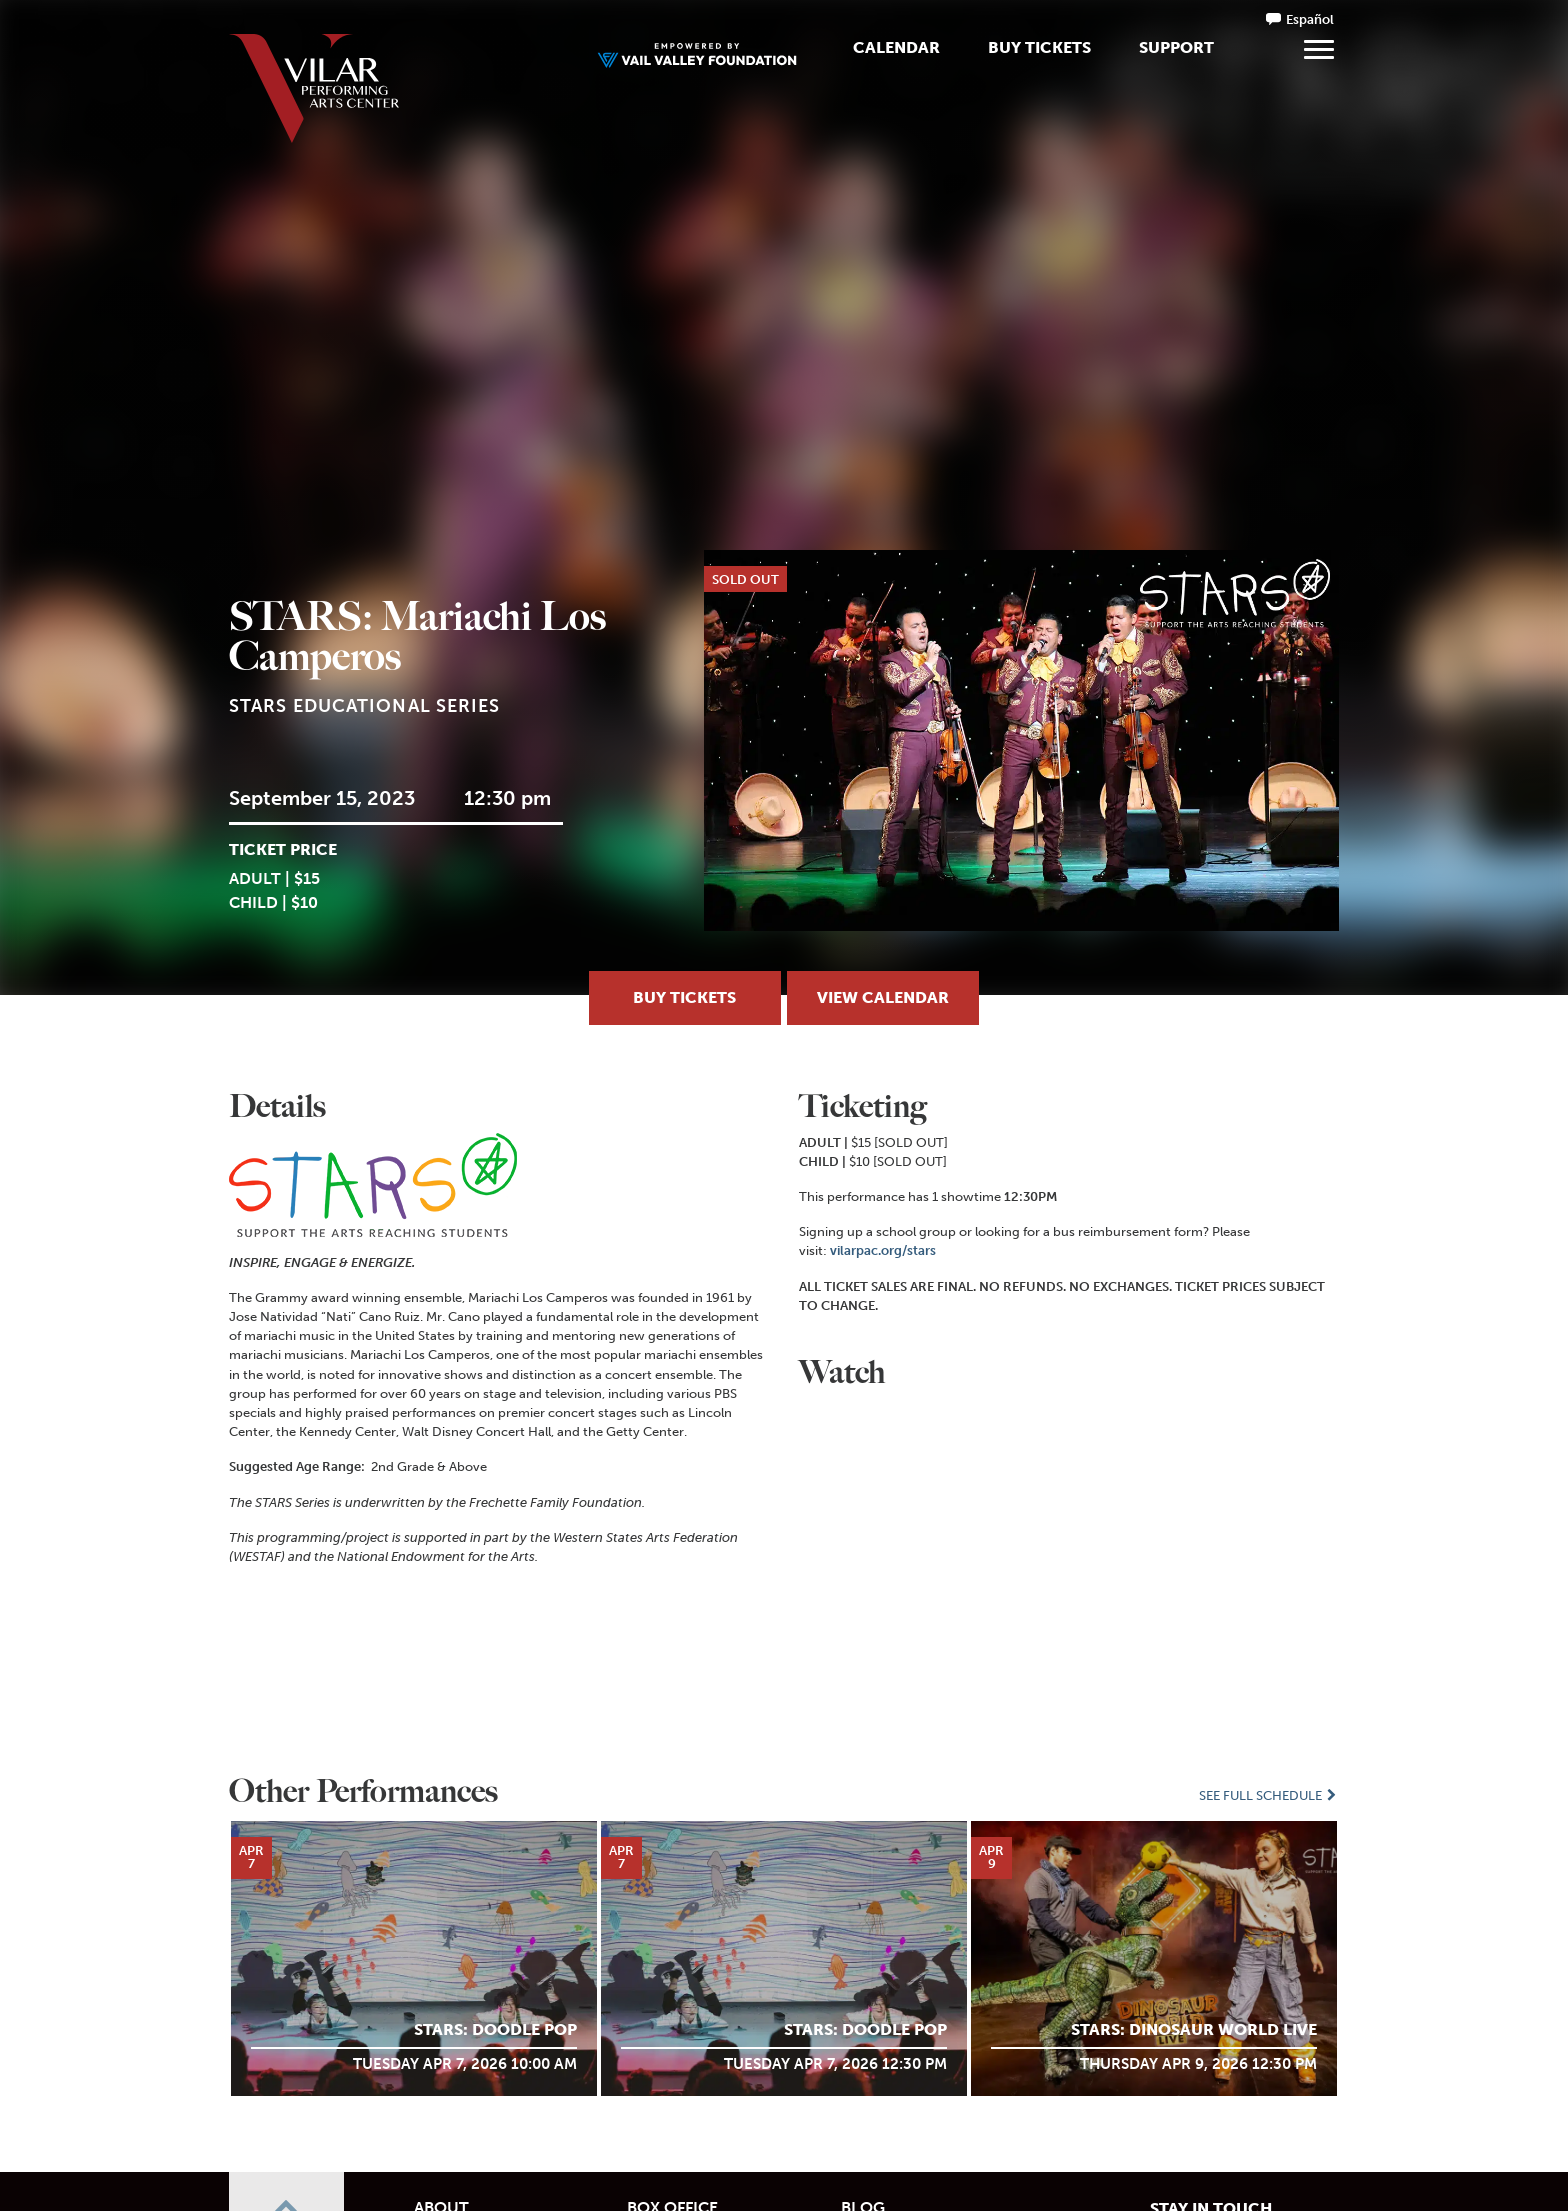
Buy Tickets (1039, 47)
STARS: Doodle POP (495, 2029)
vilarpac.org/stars (883, 1250)
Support (1176, 47)
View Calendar (883, 997)
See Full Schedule (1269, 1795)
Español (1310, 19)
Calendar (896, 47)
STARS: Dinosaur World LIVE (1194, 2029)
